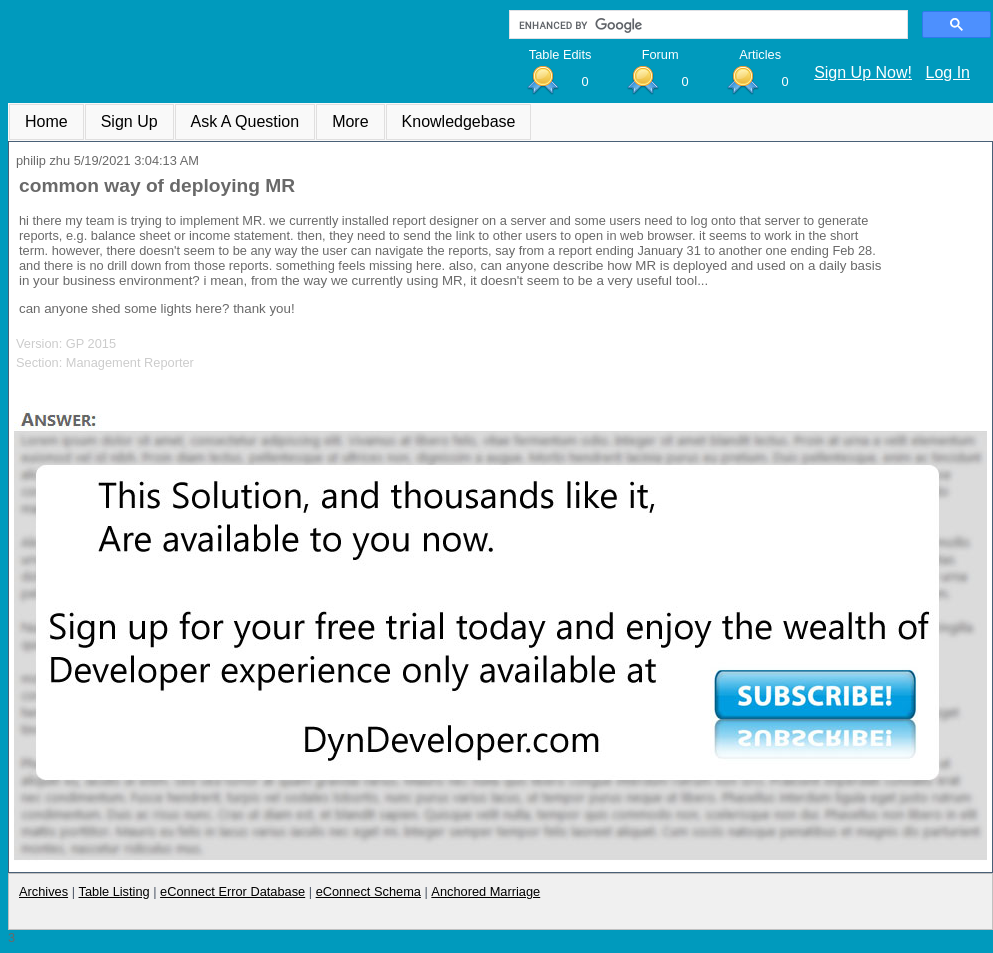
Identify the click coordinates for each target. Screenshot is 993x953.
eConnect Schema (368, 891)
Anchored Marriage (485, 891)
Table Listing (114, 891)
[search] (706, 25)
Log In (948, 72)
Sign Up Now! (863, 72)
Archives (43, 891)
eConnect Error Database (232, 891)
